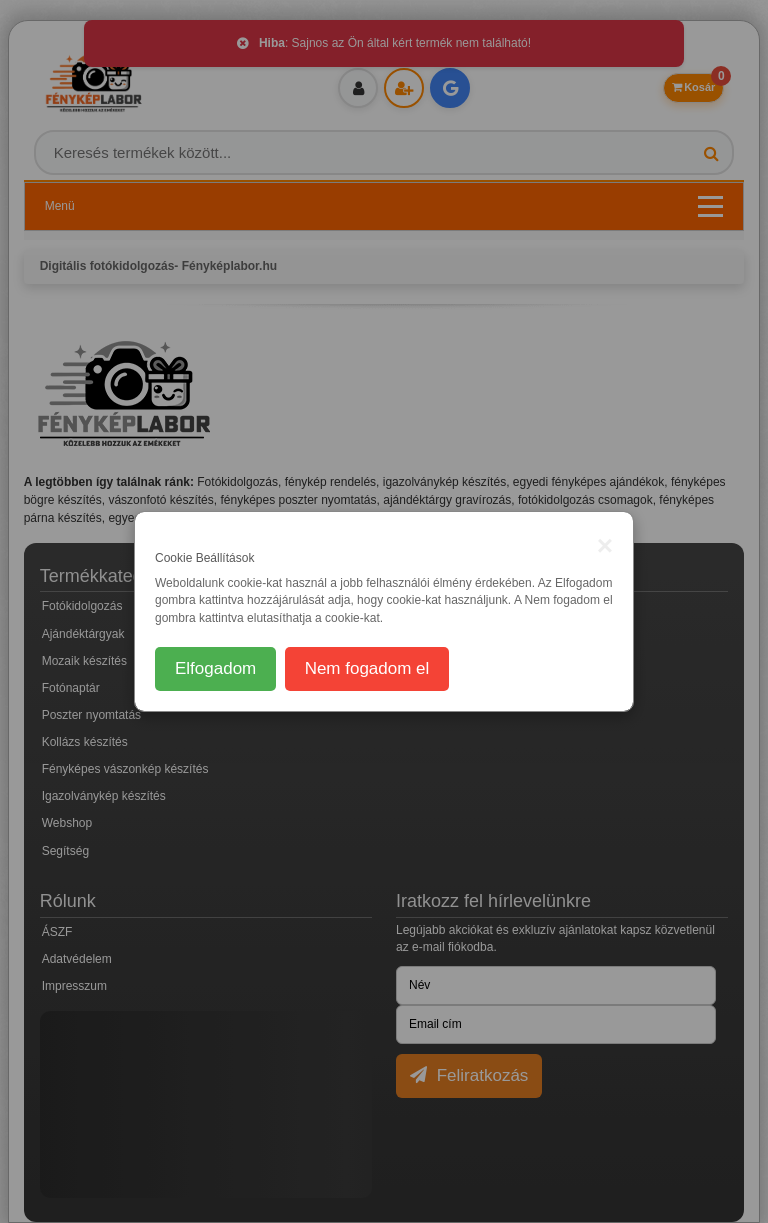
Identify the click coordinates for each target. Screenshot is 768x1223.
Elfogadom (215, 668)
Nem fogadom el (367, 668)
